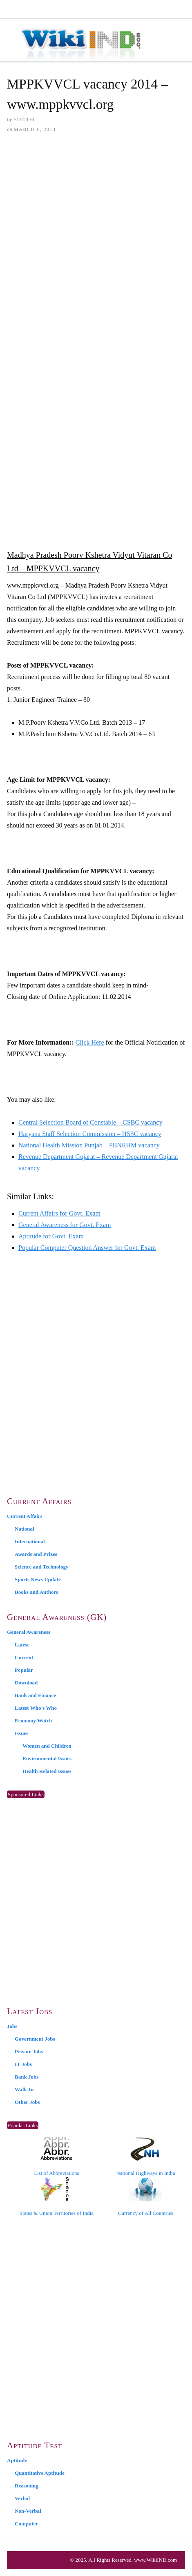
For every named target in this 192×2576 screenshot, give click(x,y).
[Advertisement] (96, 241)
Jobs (12, 2026)
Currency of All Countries (145, 2196)
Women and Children (46, 1746)
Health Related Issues (46, 1771)
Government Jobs (35, 2039)
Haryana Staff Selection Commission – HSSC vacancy (89, 1133)
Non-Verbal (28, 2511)
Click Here (90, 1042)
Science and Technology (41, 1567)
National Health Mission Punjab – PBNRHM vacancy (89, 1145)
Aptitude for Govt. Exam (51, 1236)
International (30, 1541)
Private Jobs (29, 2051)
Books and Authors (36, 1592)
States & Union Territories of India (57, 2196)
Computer (26, 2524)
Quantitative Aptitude (40, 2473)
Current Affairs (24, 1516)
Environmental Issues (46, 1758)
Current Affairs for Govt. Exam (59, 1213)
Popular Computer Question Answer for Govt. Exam (87, 1247)
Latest (22, 1645)
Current (24, 1657)
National (24, 1529)
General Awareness (28, 1632)
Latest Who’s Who (36, 1708)
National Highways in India (145, 2156)
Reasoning (26, 2486)
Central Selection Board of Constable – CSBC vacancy (90, 1122)
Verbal (22, 2498)
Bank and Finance (35, 1695)
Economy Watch (33, 1720)
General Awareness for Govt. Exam (64, 1224)
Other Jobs (27, 2102)
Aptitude (17, 2460)
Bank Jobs (26, 2077)
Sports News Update (38, 1579)
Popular (24, 1670)
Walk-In (24, 2089)
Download (26, 1683)
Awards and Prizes (36, 1554)
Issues (21, 1733)
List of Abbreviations (56, 2156)
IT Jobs (23, 2064)
